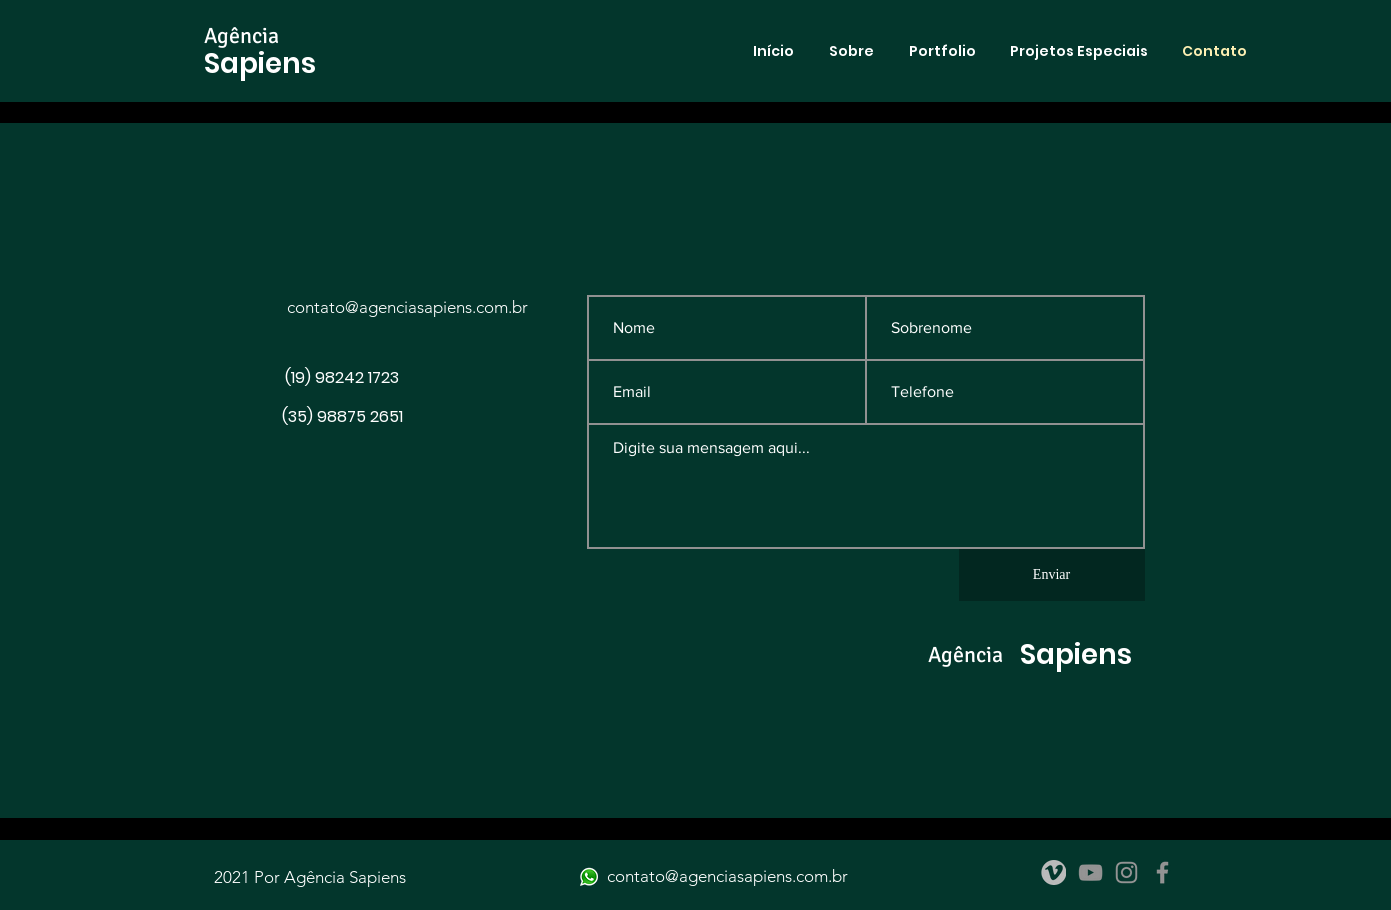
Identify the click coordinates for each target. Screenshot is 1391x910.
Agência (241, 35)
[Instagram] (1126, 872)
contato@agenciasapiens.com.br (407, 307)
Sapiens (260, 63)
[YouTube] (1090, 872)
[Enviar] (1052, 575)
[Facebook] (1162, 872)
